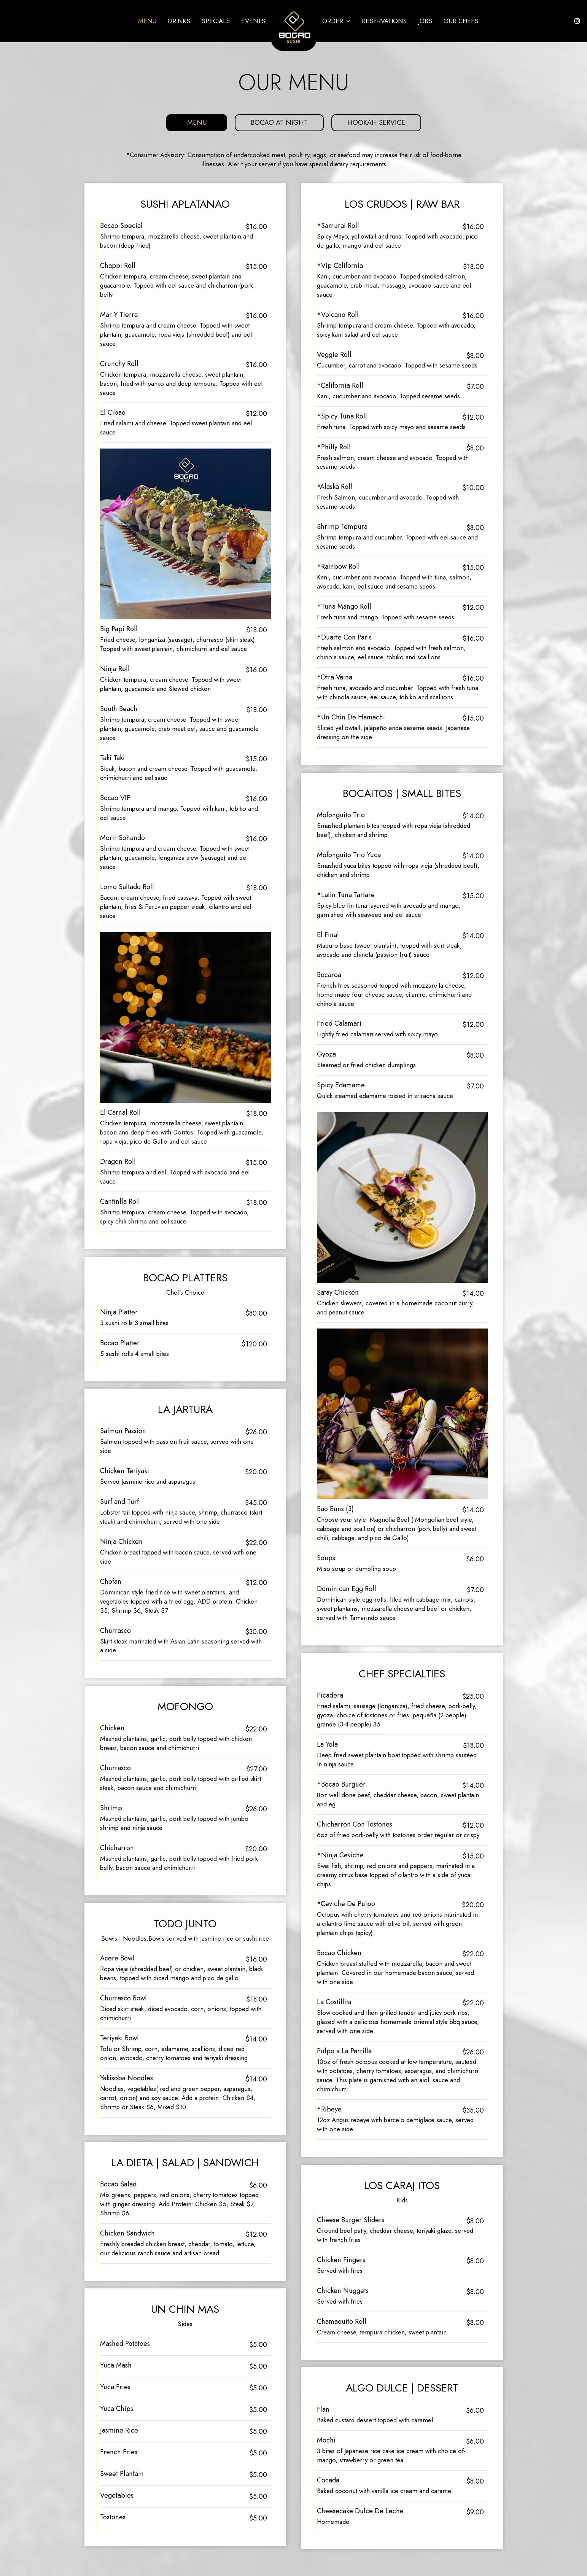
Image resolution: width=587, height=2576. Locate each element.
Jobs (425, 21)
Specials (216, 21)
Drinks (179, 21)
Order (336, 21)
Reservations (384, 21)
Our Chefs (461, 21)
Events (253, 21)
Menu (147, 21)
